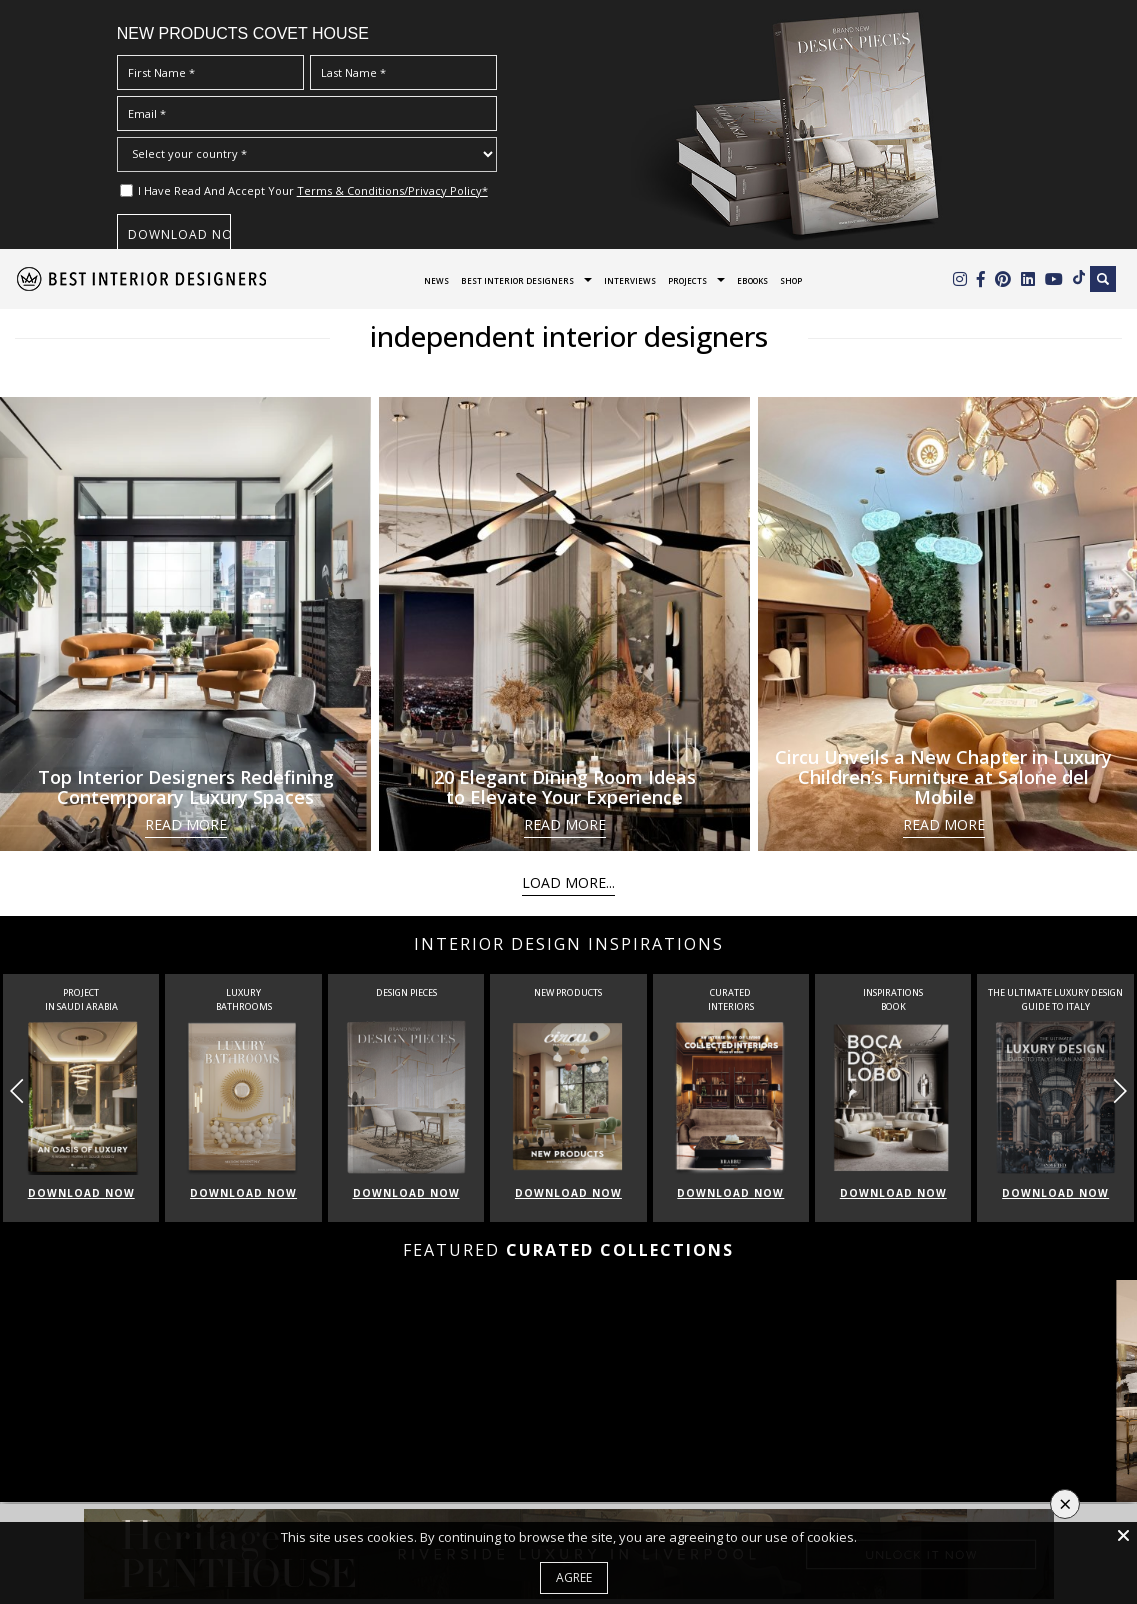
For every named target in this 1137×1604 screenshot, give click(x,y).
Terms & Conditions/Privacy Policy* (392, 190)
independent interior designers (569, 336)
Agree (574, 1577)
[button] (1119, 1091)
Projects (687, 280)
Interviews (630, 280)
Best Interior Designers (517, 280)
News (436, 280)
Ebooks (752, 280)
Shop (791, 280)
